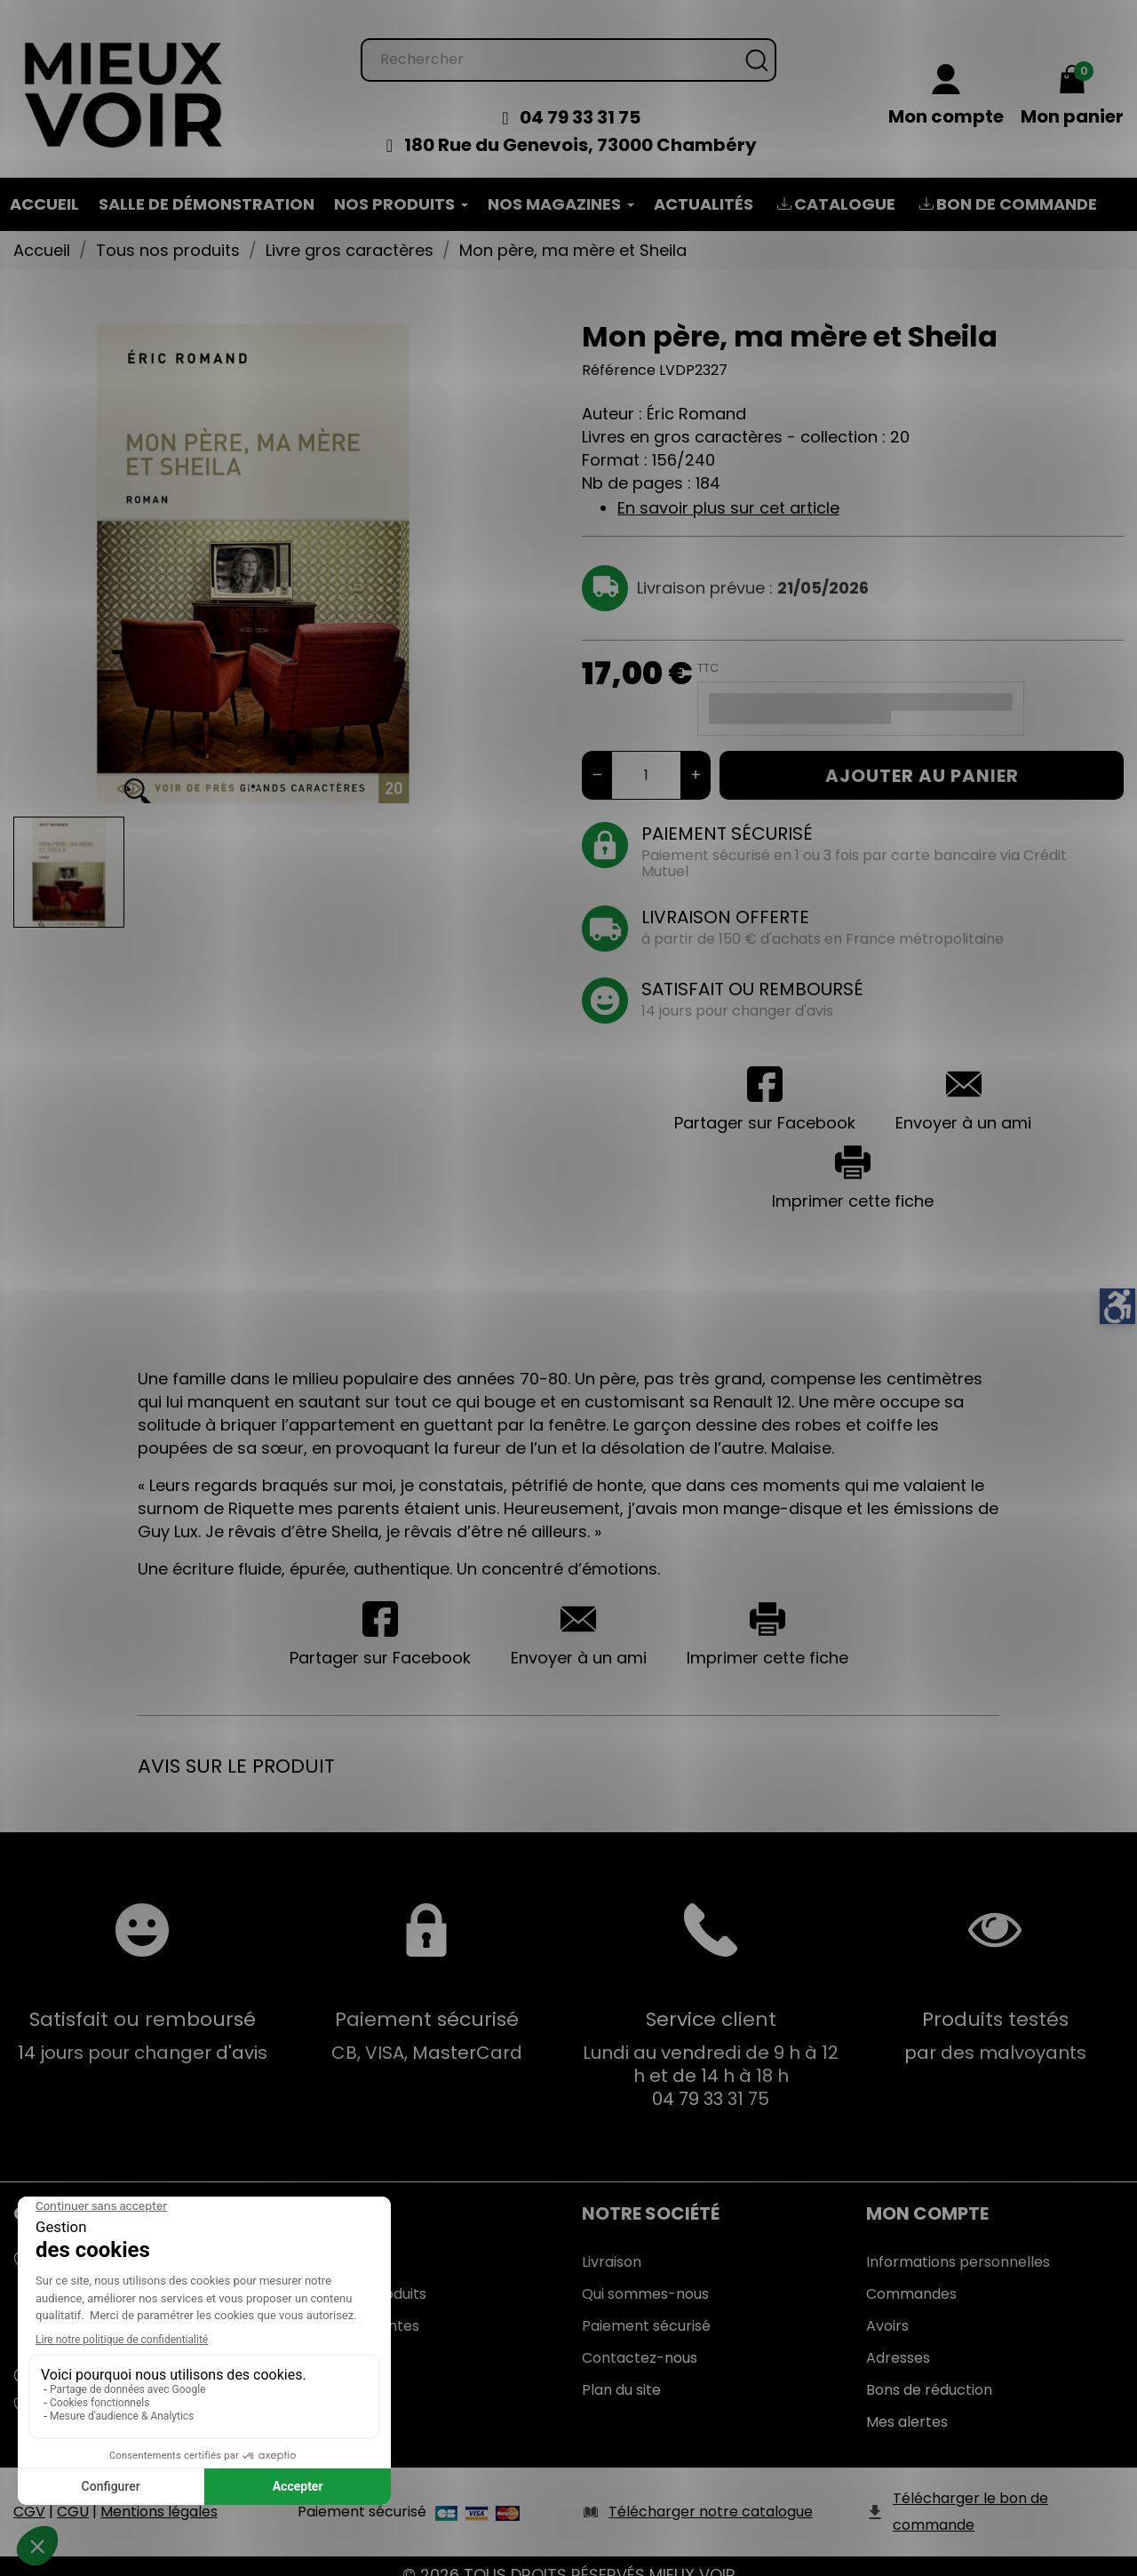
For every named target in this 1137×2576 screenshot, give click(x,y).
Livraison (611, 2244)
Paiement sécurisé (646, 2308)
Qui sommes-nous (645, 2276)
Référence (619, 352)
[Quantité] (646, 757)
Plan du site (621, 2372)
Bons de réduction (929, 2372)
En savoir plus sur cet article (728, 490)
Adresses (898, 2340)
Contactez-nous (639, 2340)
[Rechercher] (568, 42)
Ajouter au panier (922, 758)
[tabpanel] (253, 546)
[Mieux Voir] (124, 76)
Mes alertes (907, 2404)
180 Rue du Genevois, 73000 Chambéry (580, 127)
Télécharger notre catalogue (710, 2494)
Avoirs (887, 2308)
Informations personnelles (958, 2244)
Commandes (911, 2276)
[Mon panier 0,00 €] (1072, 79)
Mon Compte (927, 2195)
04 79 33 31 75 (580, 99)
